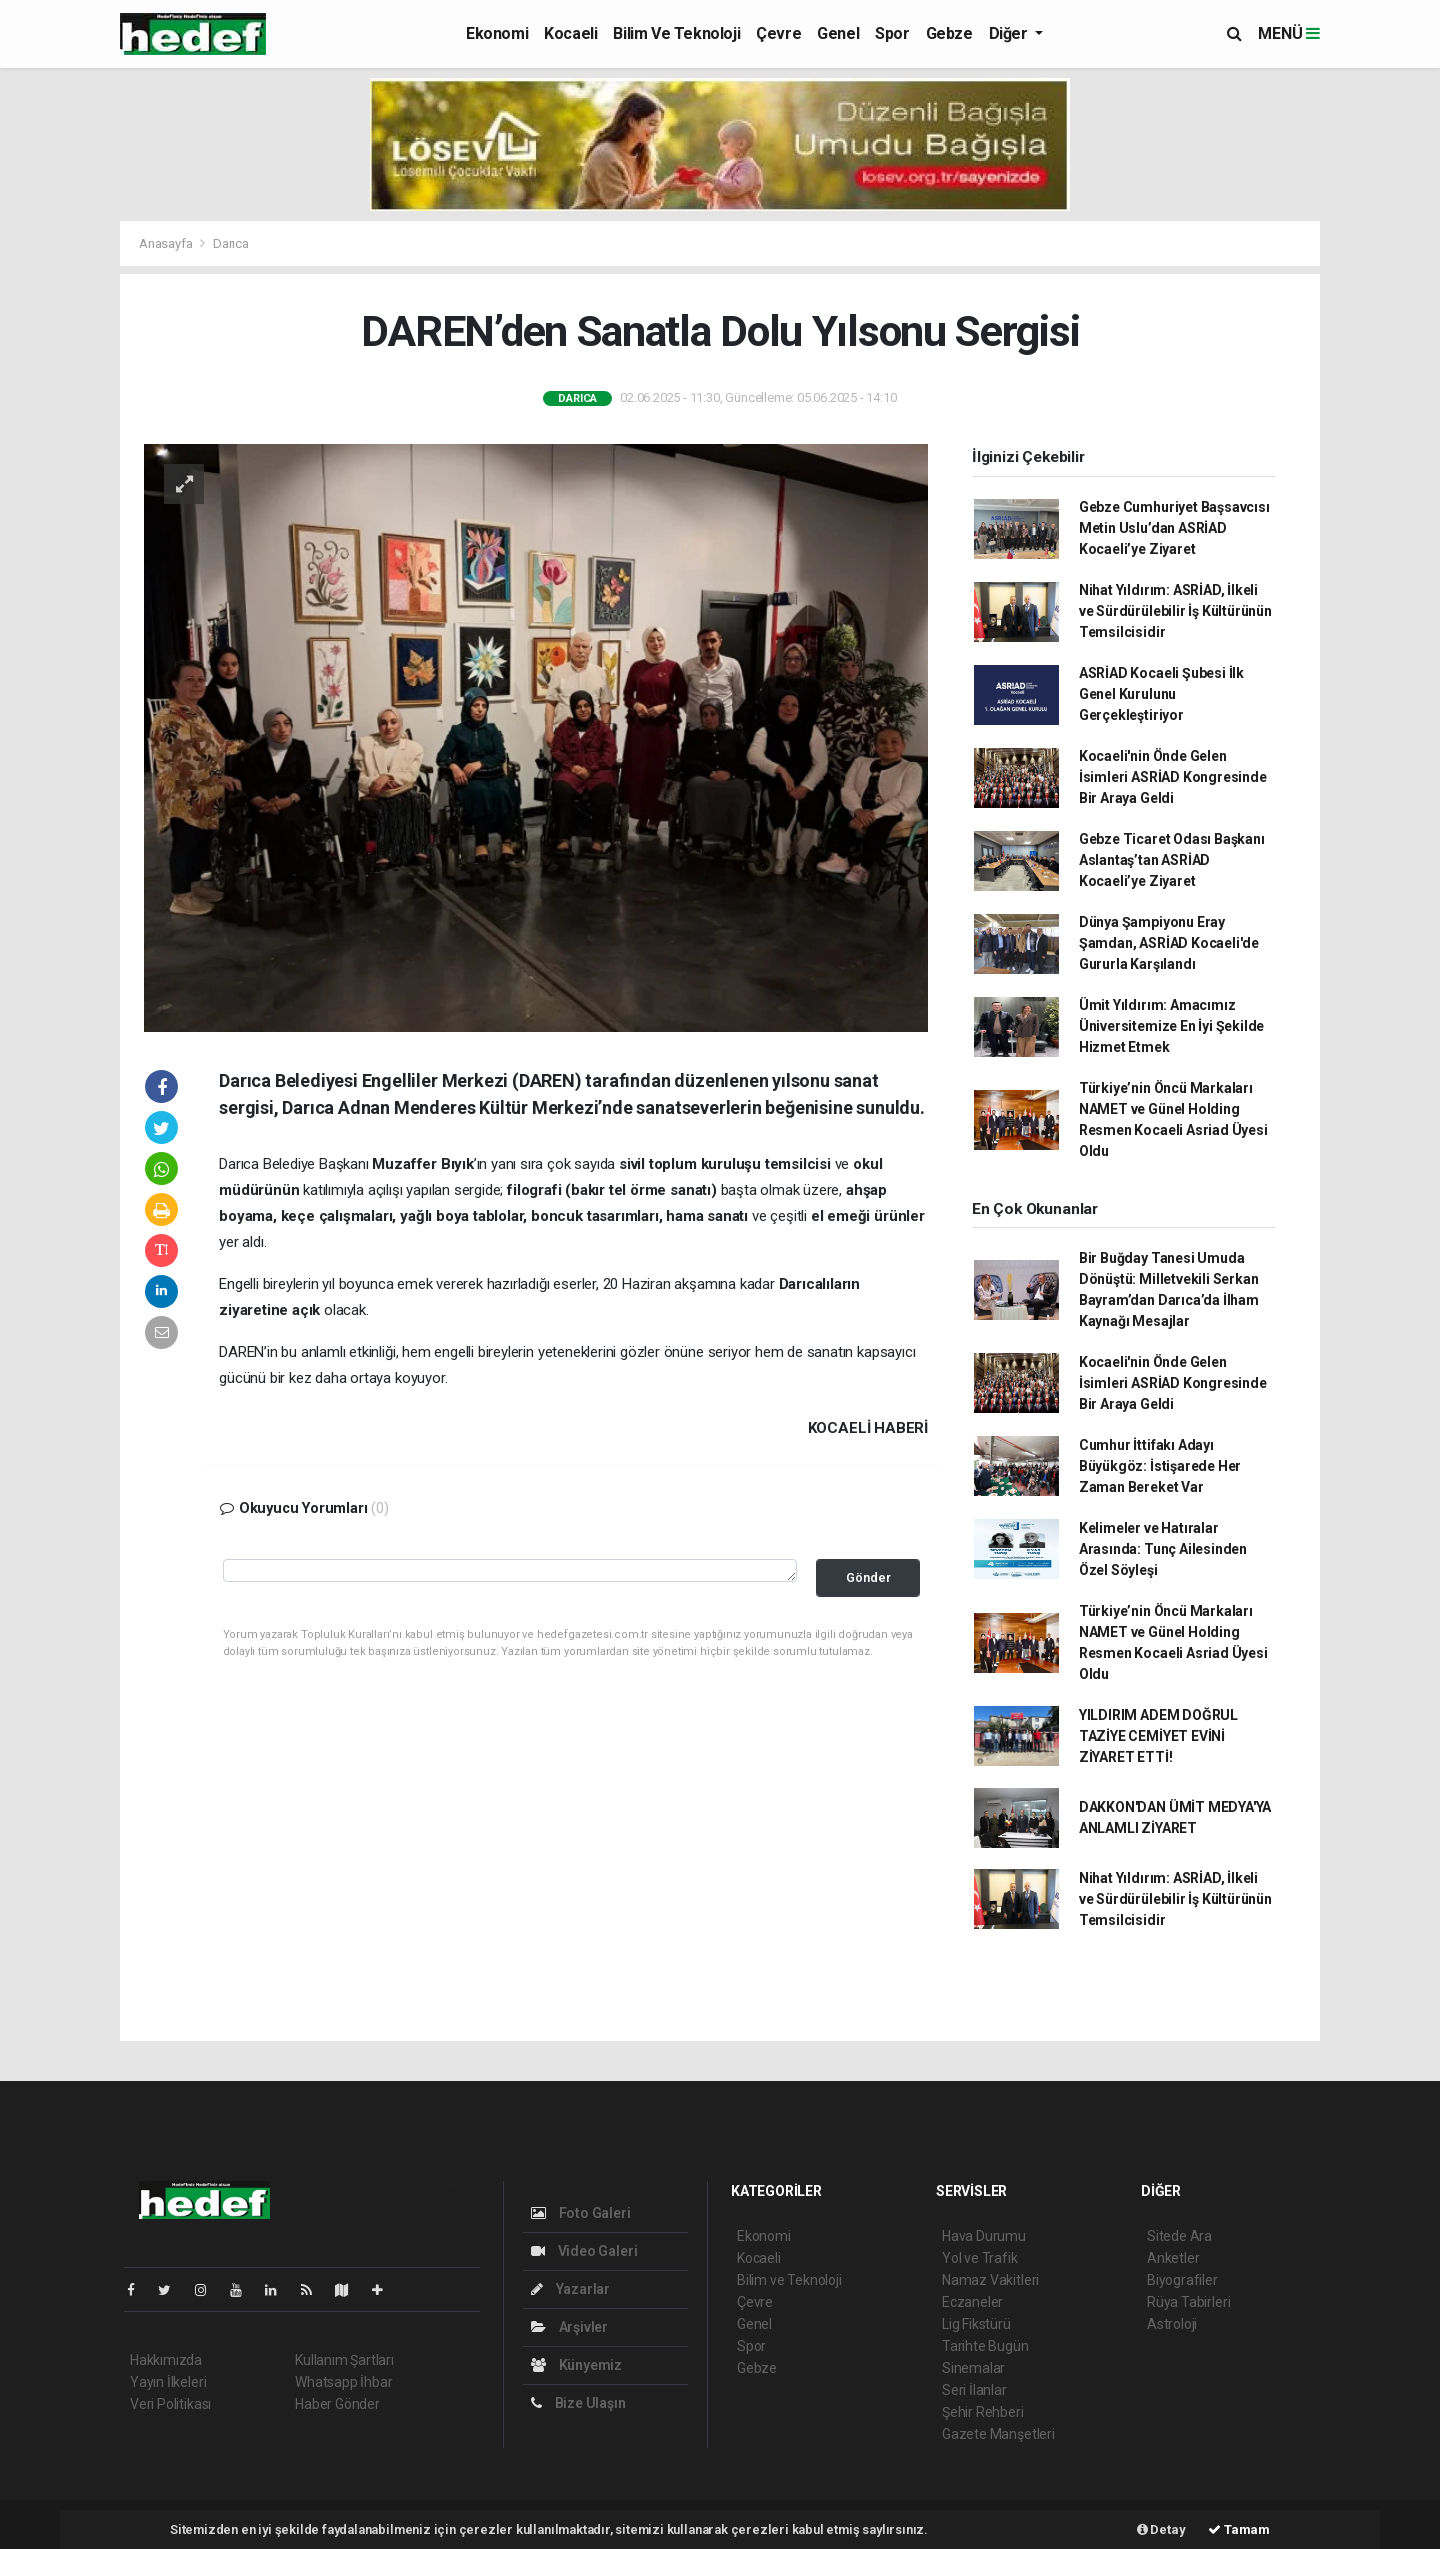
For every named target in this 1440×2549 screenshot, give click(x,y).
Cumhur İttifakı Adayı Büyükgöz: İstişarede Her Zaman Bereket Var (1160, 1466)
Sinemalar (973, 2368)
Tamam (1239, 2529)
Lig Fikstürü (976, 2324)
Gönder (868, 1577)
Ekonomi (497, 33)
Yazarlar (570, 2289)
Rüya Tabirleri (1188, 2302)
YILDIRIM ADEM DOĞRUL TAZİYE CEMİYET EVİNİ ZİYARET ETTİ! (1158, 1736)
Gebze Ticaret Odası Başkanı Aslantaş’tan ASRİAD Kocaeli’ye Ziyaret (1172, 860)
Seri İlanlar (974, 2390)
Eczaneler (972, 2302)
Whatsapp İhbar (343, 2382)
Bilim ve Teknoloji (676, 33)
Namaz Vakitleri (990, 2280)
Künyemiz (576, 2365)
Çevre (778, 33)
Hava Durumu (984, 2236)
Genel (838, 33)
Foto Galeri (581, 2213)
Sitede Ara (1179, 2236)
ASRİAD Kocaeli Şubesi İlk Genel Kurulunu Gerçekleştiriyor (1161, 694)
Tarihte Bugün (985, 2346)
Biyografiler (1182, 2280)
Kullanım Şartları (344, 2360)
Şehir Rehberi (983, 2412)
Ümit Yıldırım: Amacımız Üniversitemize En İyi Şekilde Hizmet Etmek (1171, 1026)
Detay (1161, 2529)
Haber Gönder (337, 2404)
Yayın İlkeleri (168, 2382)
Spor (892, 33)
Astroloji (1172, 2324)
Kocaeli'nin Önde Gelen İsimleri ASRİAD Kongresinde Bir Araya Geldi (1173, 777)
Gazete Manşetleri (998, 2434)
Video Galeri (584, 2251)
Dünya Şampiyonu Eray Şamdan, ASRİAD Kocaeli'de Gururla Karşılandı (1169, 943)
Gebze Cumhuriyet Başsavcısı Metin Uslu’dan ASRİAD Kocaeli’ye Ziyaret (1174, 528)
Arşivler (569, 2327)
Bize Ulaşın (578, 2403)
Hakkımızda (166, 2360)
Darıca (231, 243)
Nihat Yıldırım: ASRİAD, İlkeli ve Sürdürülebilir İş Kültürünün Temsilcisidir (1175, 611)
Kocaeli (570, 33)
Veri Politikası (170, 2404)
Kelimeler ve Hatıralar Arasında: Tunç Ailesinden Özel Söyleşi (1163, 1549)
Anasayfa (167, 243)
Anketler (1173, 2258)
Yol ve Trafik (980, 2258)
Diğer (1010, 33)
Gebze (949, 33)
